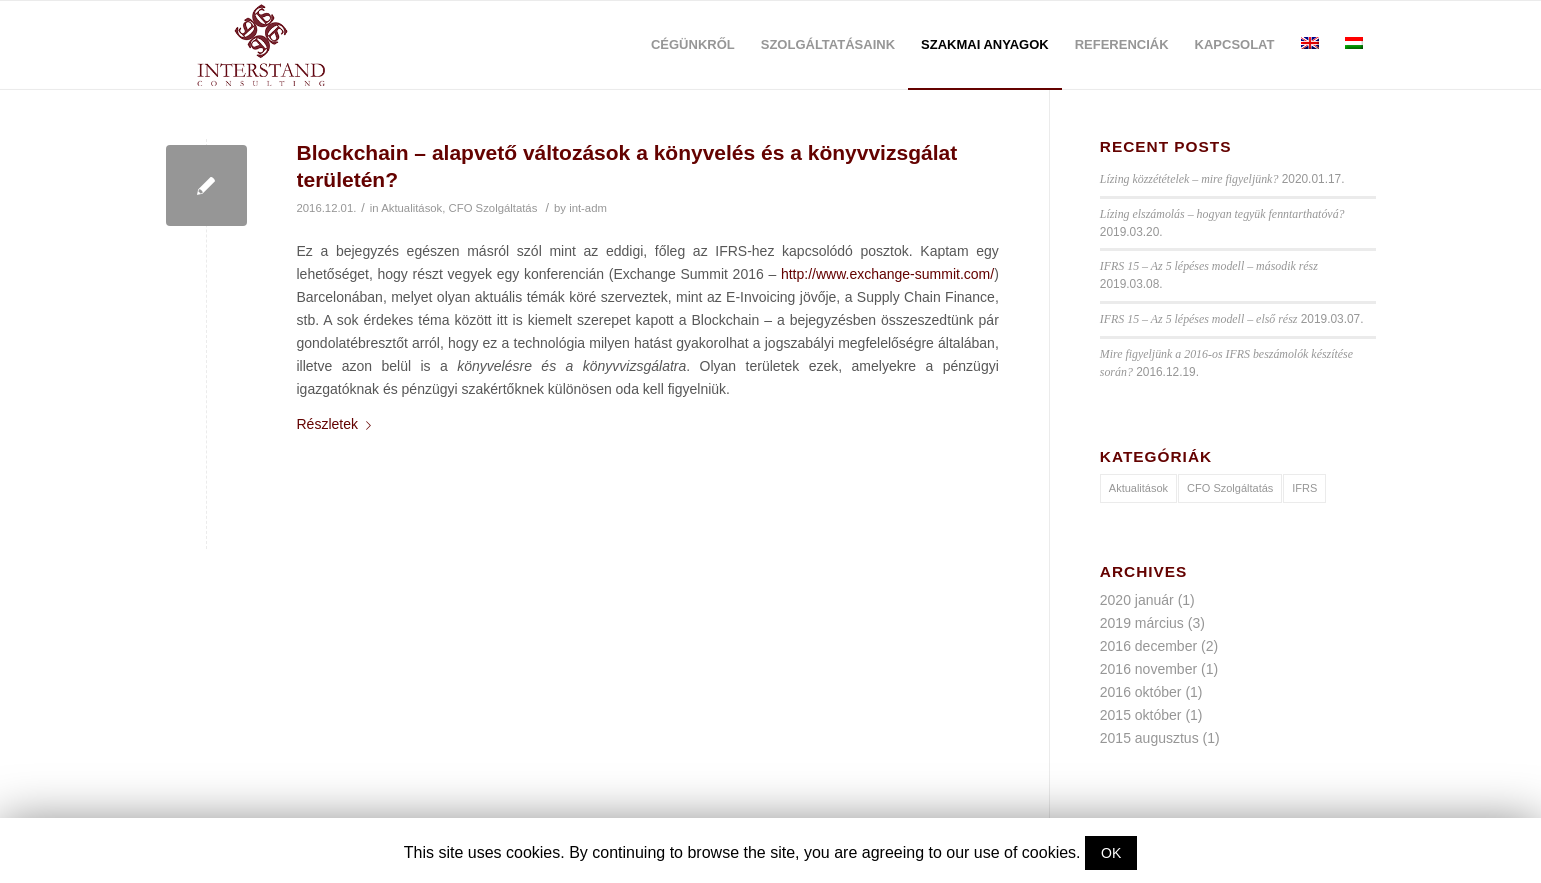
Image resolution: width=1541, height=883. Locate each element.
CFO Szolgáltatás (493, 208)
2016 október (1141, 692)
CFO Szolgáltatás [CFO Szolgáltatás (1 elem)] (1230, 488)
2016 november (1148, 669)
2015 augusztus (1149, 738)
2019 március (1142, 623)
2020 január (1137, 600)
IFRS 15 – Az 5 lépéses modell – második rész (1209, 266)
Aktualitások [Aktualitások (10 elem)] (1138, 488)
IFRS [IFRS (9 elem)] (1304, 488)
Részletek (338, 424)
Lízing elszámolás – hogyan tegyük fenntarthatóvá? (1222, 214)
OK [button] (1111, 853)
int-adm (588, 208)
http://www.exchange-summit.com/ (887, 274)
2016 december (1148, 646)
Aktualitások (411, 208)
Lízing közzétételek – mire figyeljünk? (1189, 179)
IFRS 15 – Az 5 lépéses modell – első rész (1199, 319)
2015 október (1141, 715)
